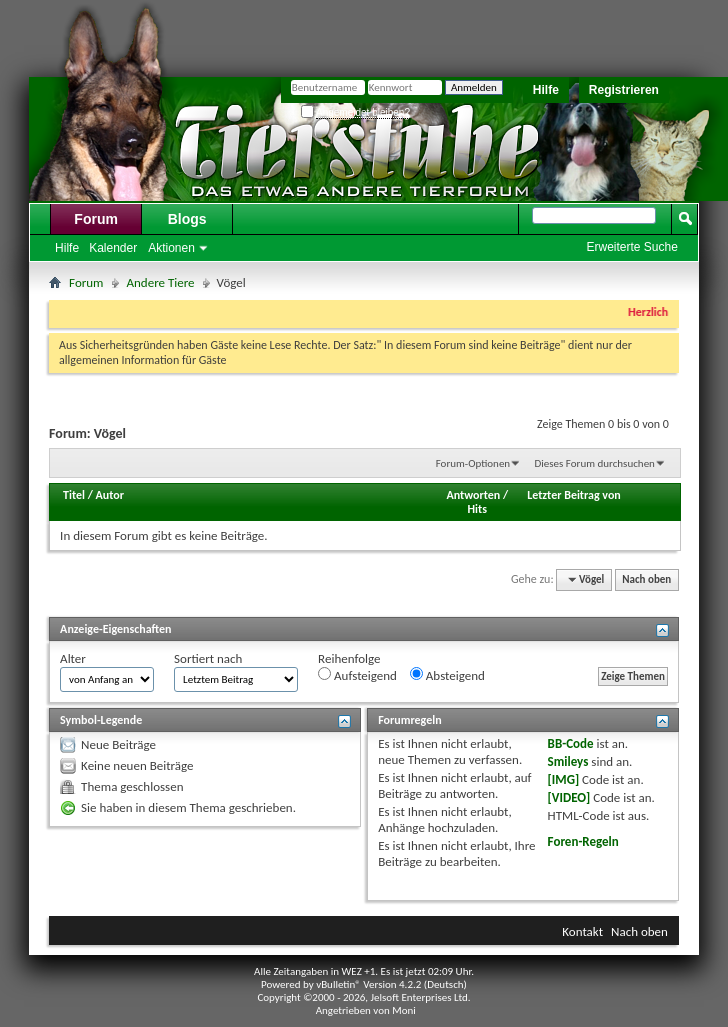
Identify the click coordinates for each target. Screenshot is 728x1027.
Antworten (473, 495)
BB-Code (571, 743)
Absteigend (447, 675)
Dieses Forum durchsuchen (595, 463)
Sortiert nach (208, 658)
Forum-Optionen (473, 463)
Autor (110, 495)
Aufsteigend (357, 675)
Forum (96, 219)
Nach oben (646, 579)
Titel (74, 495)
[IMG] (564, 779)
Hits (477, 509)
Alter (73, 658)
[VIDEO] (569, 797)
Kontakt (582, 931)
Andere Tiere (161, 282)
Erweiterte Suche (632, 247)
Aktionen (171, 248)
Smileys (568, 761)
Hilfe (546, 90)
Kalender (113, 248)
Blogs (187, 219)
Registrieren (624, 90)
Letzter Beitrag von (574, 495)
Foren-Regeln (583, 841)
